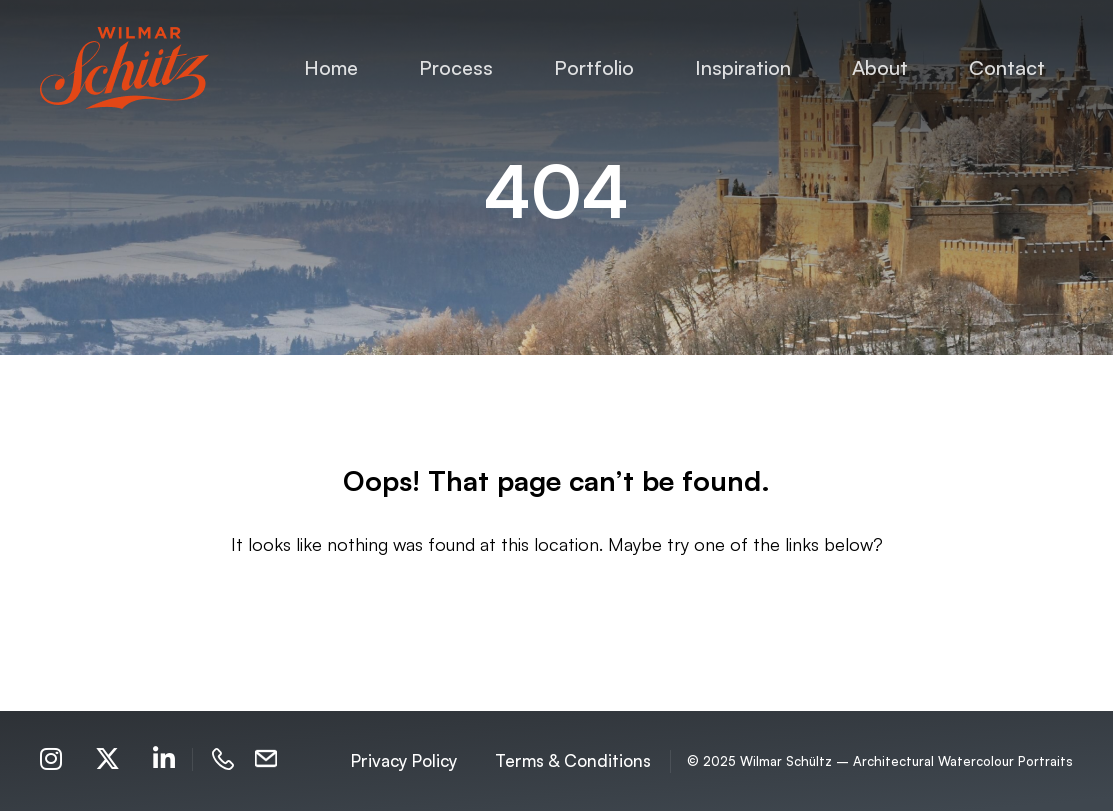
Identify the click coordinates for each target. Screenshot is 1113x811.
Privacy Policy (404, 760)
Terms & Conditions (573, 760)
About (880, 67)
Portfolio (594, 67)
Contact (1007, 67)
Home (331, 67)
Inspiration (743, 67)
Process (456, 67)
